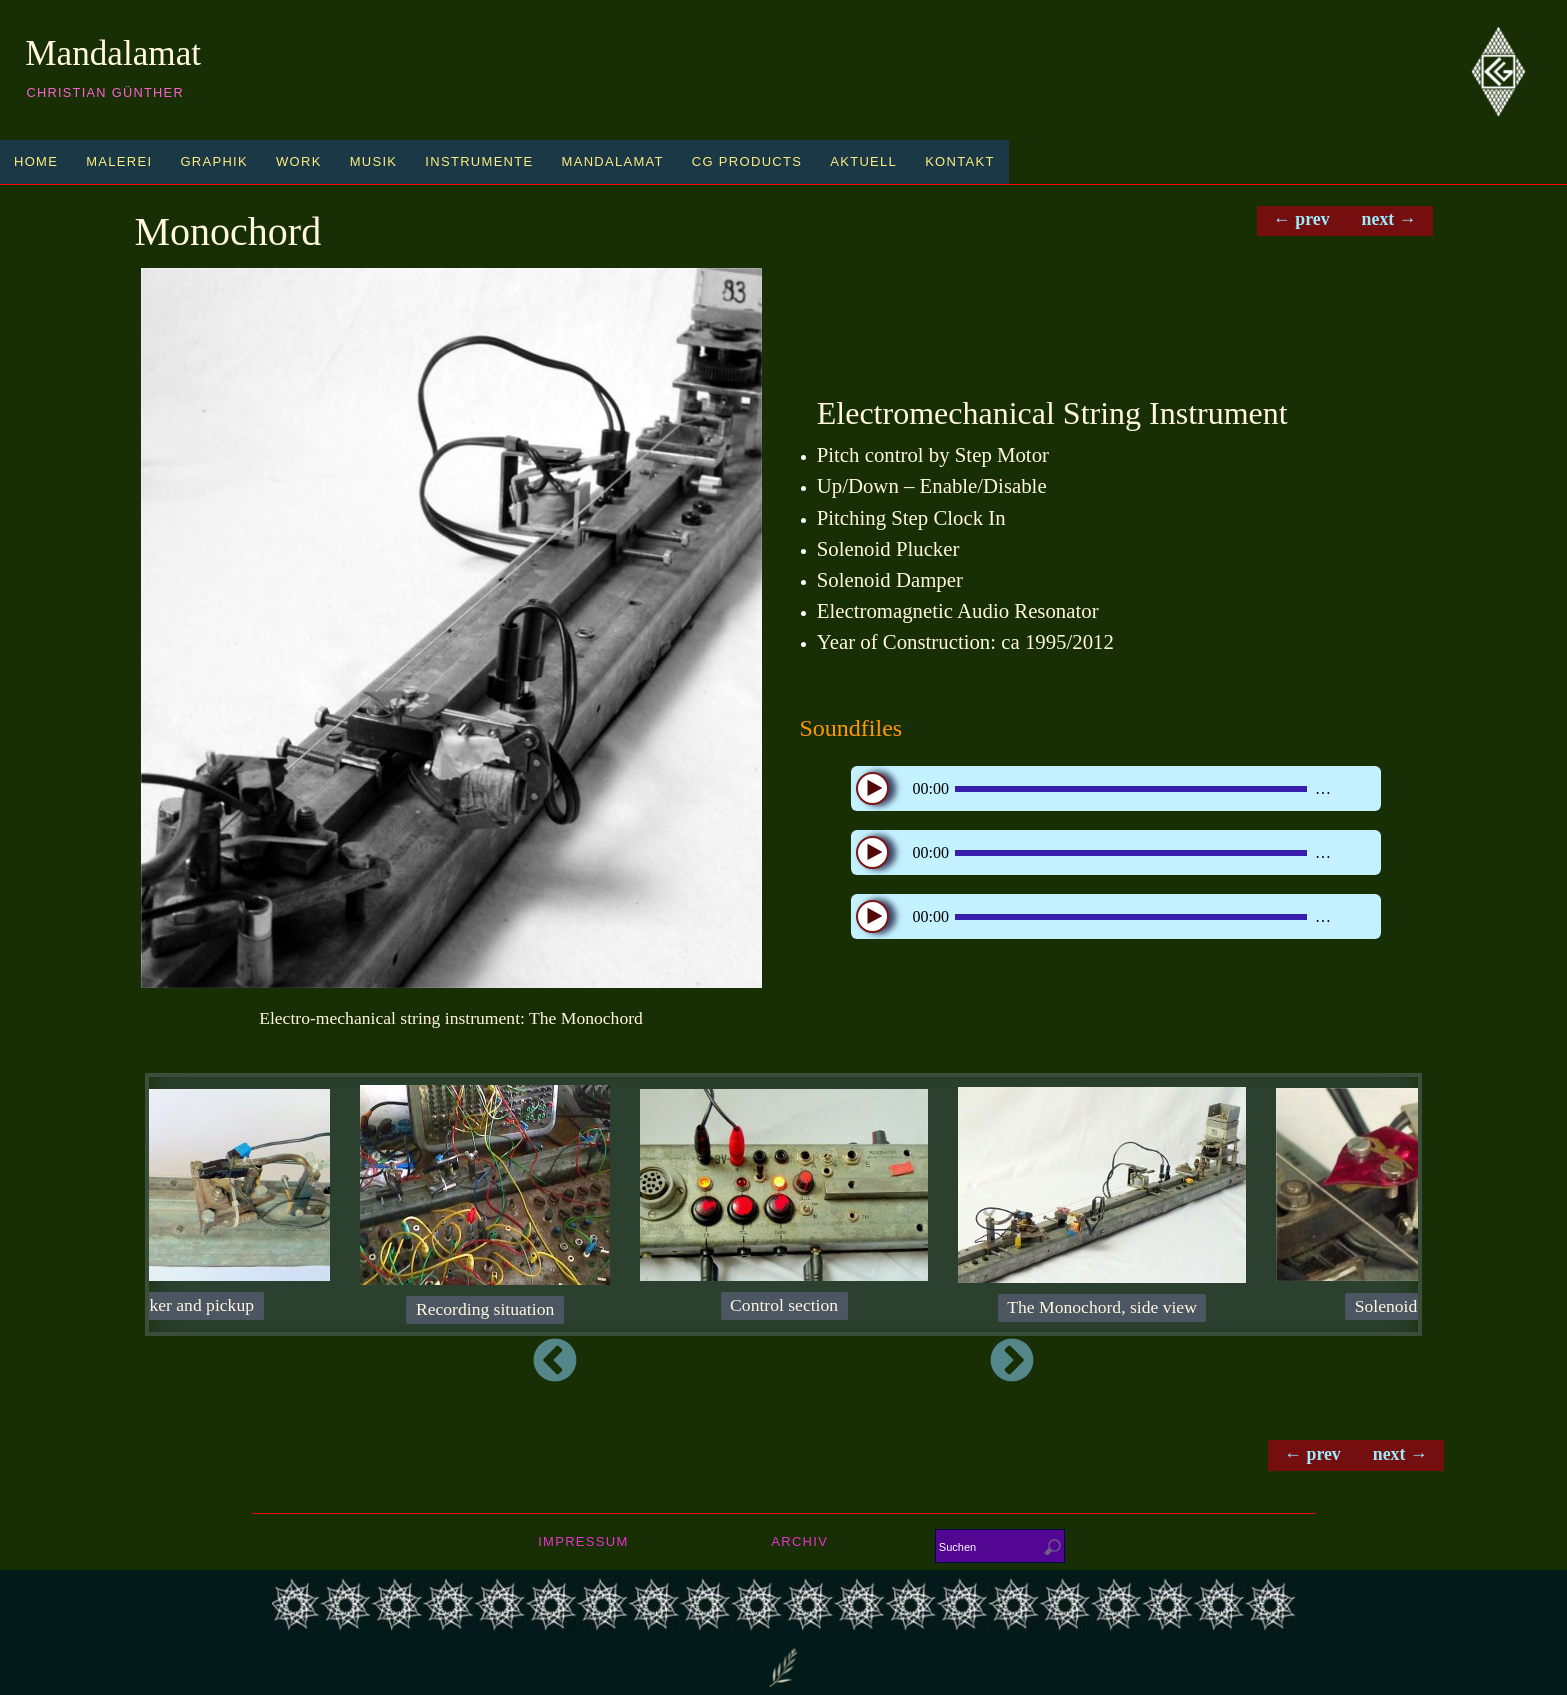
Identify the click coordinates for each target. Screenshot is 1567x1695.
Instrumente (479, 161)
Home (36, 161)
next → (1389, 220)
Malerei (119, 161)
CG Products (747, 161)
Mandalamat (113, 53)
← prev (1299, 220)
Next (1202, 1362)
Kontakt (960, 161)
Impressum (583, 1542)
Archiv (799, 1542)
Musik (374, 161)
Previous (364, 1362)
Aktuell (863, 161)
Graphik (214, 161)
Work (299, 161)
